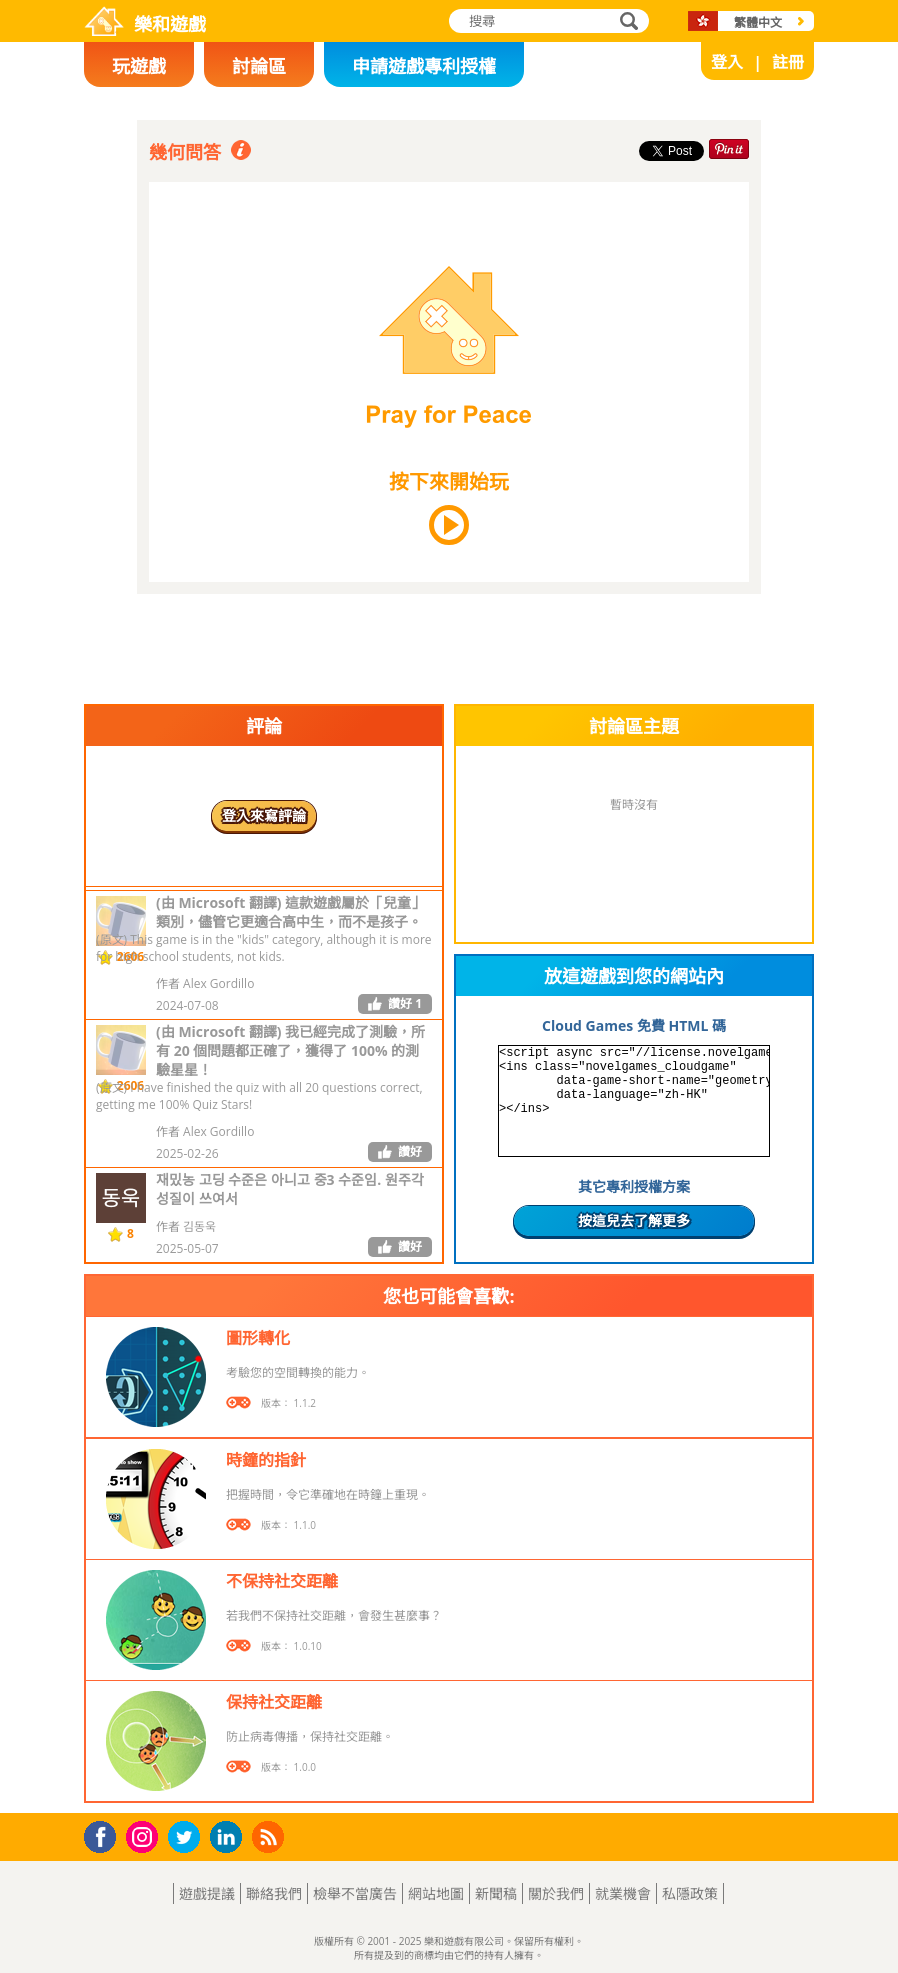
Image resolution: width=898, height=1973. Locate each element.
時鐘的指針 (266, 1460)
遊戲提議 (207, 1893)
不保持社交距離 (282, 1581)
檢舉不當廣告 (355, 1893)
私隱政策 (690, 1893)
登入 (727, 62)
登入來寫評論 (264, 815)
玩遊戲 (139, 66)
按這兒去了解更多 (634, 1220)
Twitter (188, 1838)
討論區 (259, 66)
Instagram (145, 1835)
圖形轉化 (258, 1338)
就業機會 (623, 1893)
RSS (270, 1836)
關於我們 (556, 1893)
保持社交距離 (274, 1702)
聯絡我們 (274, 1893)
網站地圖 (436, 1893)
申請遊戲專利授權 (424, 66)
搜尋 (626, 22)
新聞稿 (496, 1893)
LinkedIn (229, 1837)
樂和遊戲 (170, 24)
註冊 (788, 62)
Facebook (105, 1834)
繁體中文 (758, 22)
